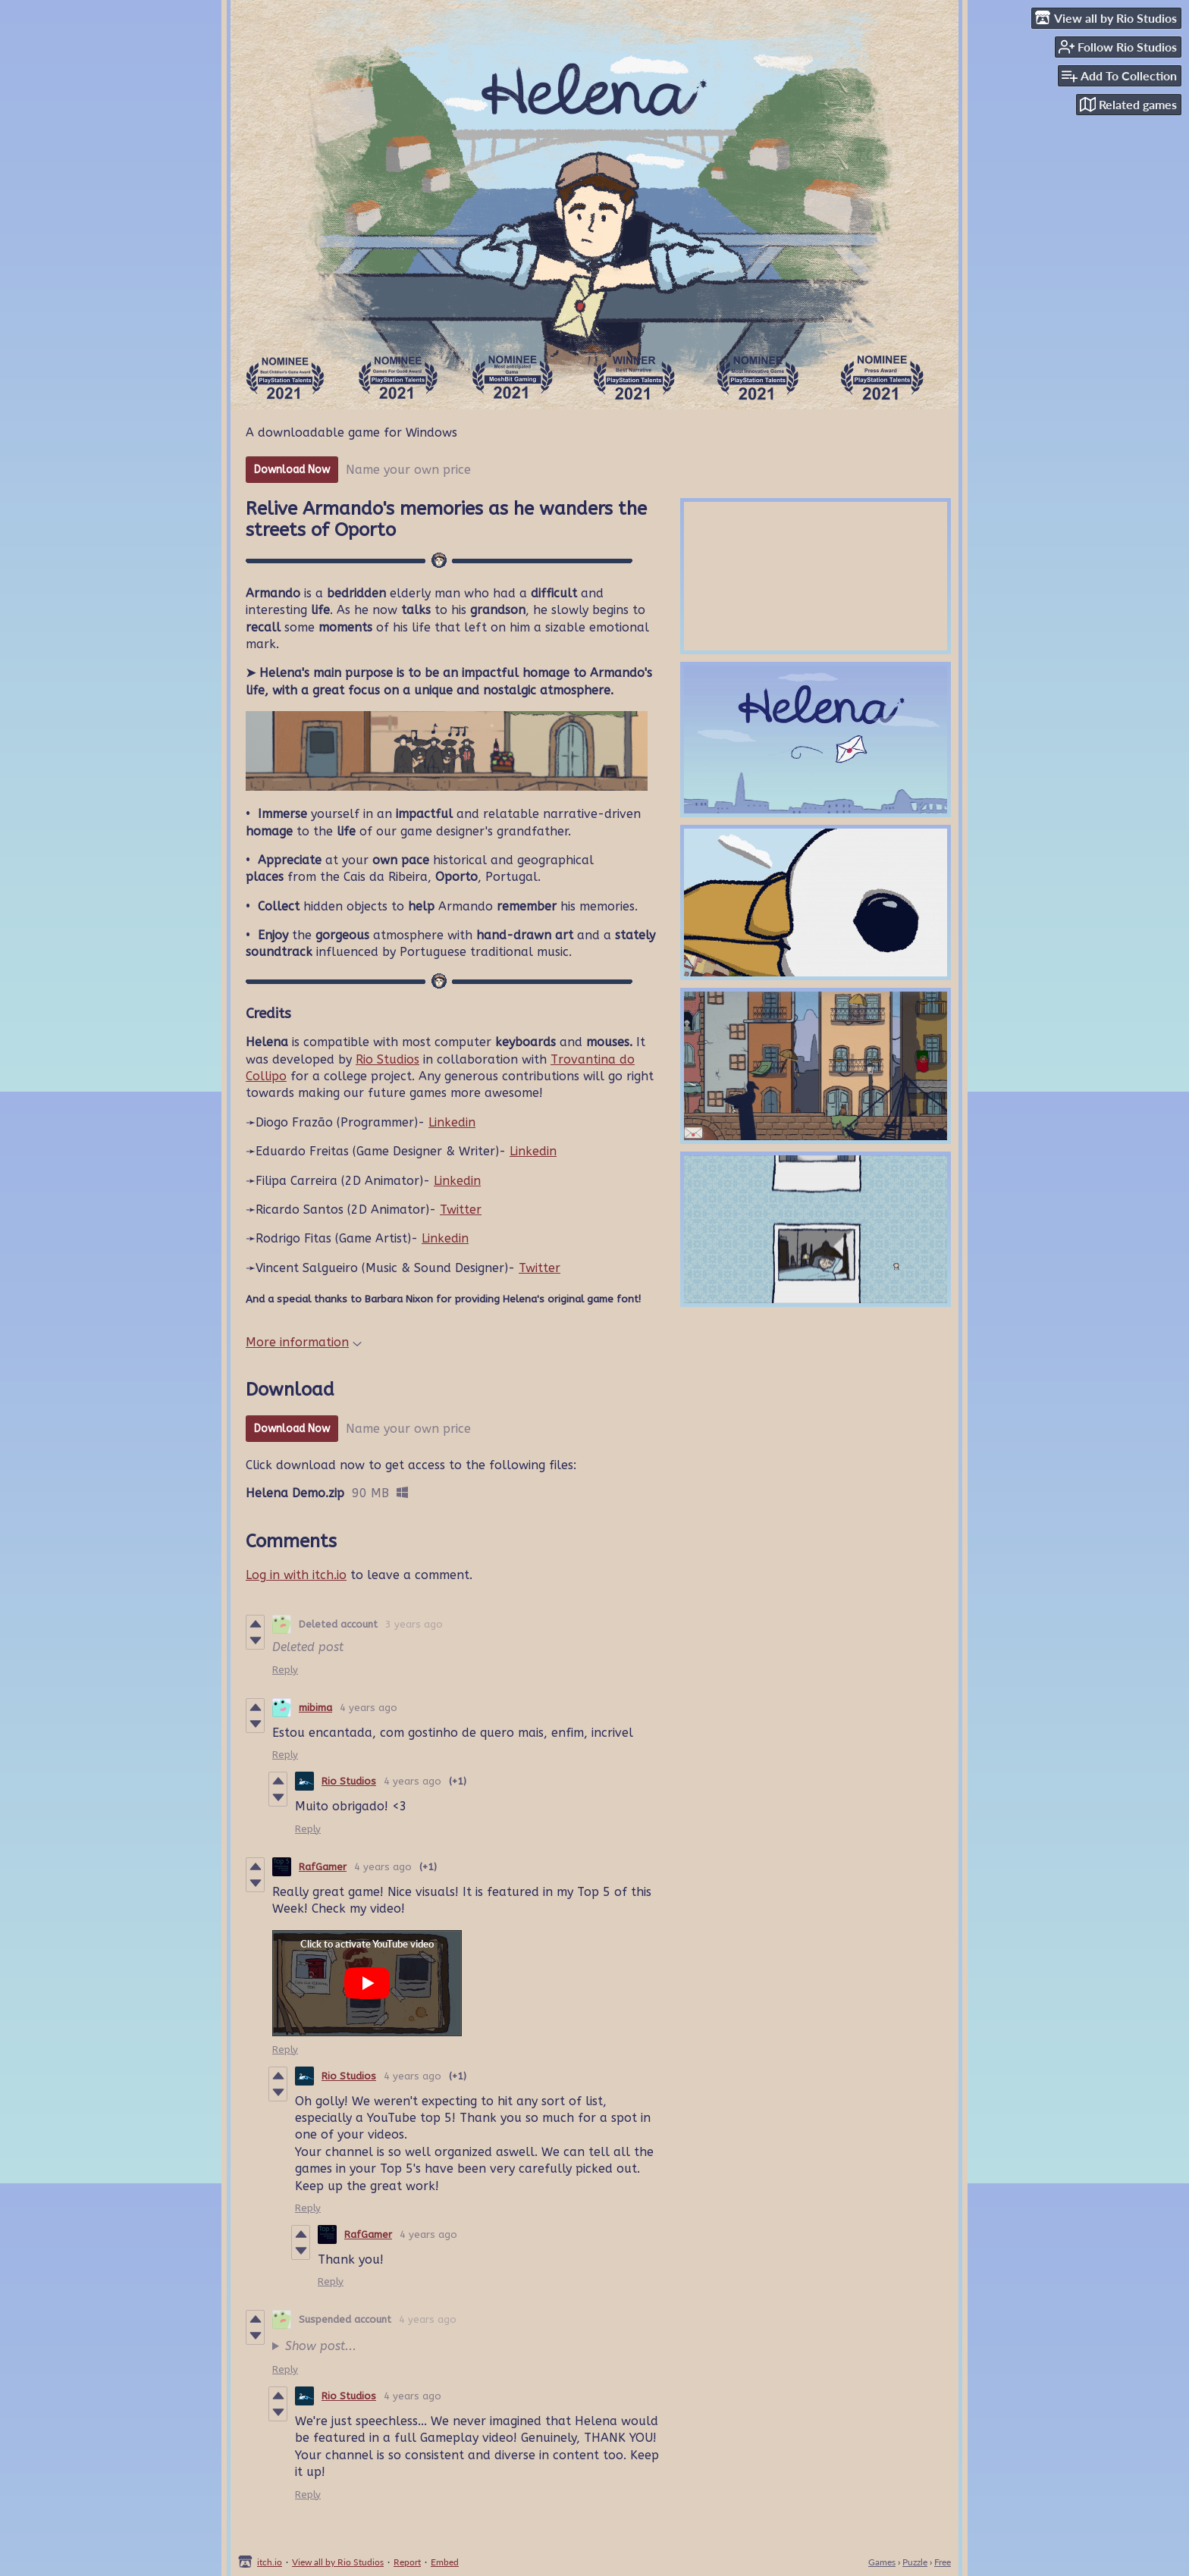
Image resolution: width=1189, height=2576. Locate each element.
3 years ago (414, 1624)
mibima (315, 1707)
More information (304, 1342)
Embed (445, 2562)
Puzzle (914, 2562)
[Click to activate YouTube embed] (367, 1983)
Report (407, 2562)
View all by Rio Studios (338, 2562)
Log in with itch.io (296, 1575)
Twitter (461, 1209)
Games (882, 2562)
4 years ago (368, 1707)
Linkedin (451, 1122)
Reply (285, 1669)
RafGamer (323, 1866)
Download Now (292, 469)
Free (942, 2562)
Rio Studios (387, 1059)
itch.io (269, 2562)
